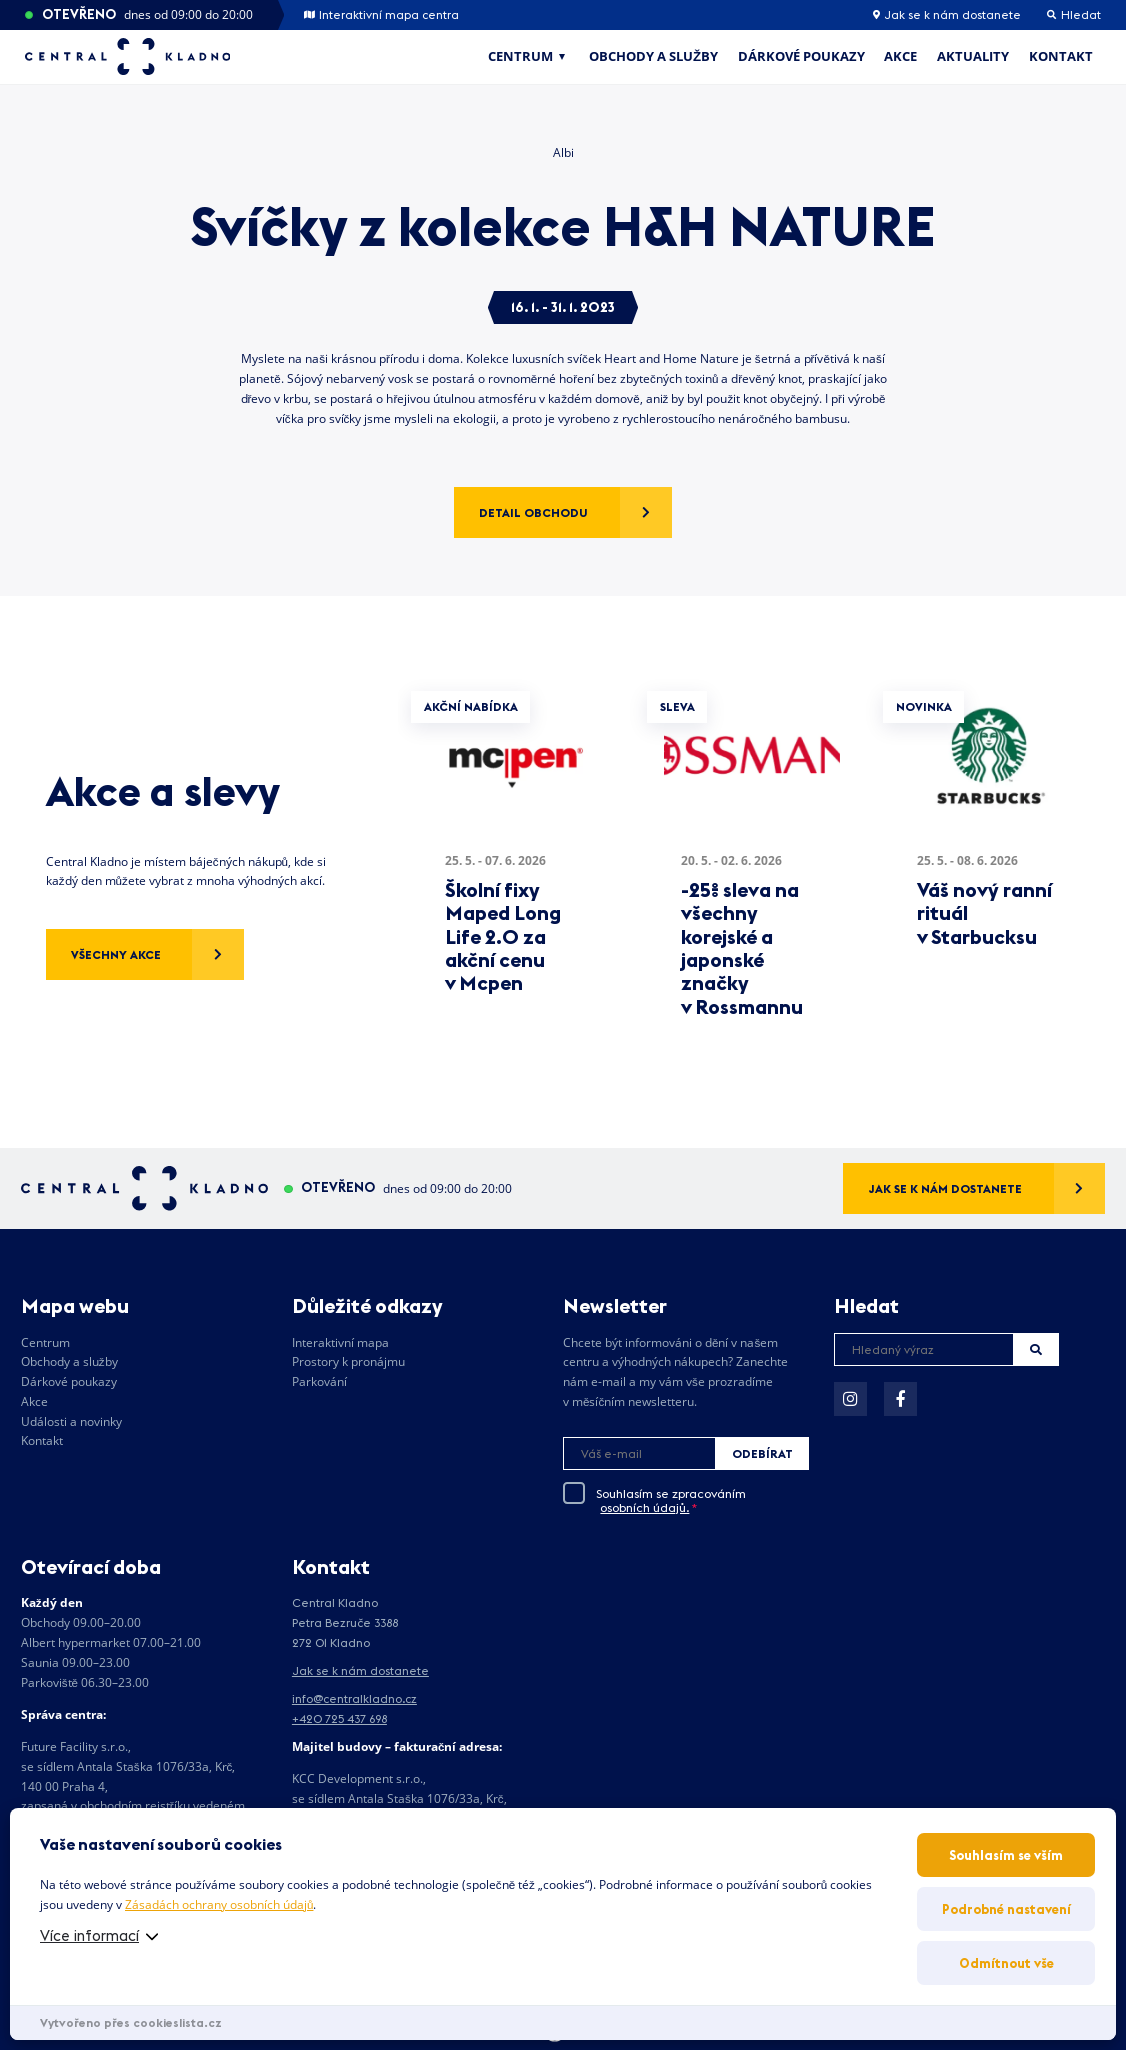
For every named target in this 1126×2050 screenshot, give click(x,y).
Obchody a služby (653, 56)
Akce (900, 56)
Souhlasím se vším (1006, 1855)
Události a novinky (71, 1421)
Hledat (1036, 1349)
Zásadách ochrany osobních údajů (219, 1904)
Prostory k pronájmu (348, 1361)
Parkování (319, 1381)
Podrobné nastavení (1006, 1909)
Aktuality (973, 56)
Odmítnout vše (1006, 1963)
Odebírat (762, 1453)
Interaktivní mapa (340, 1342)
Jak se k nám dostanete (947, 15)
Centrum (520, 56)
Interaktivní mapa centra (381, 15)
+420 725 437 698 (339, 1718)
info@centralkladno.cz (354, 1698)
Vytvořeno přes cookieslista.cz (131, 2022)
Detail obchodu (533, 512)
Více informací (89, 1935)
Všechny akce (116, 954)
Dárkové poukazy (801, 56)
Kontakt (1061, 56)
